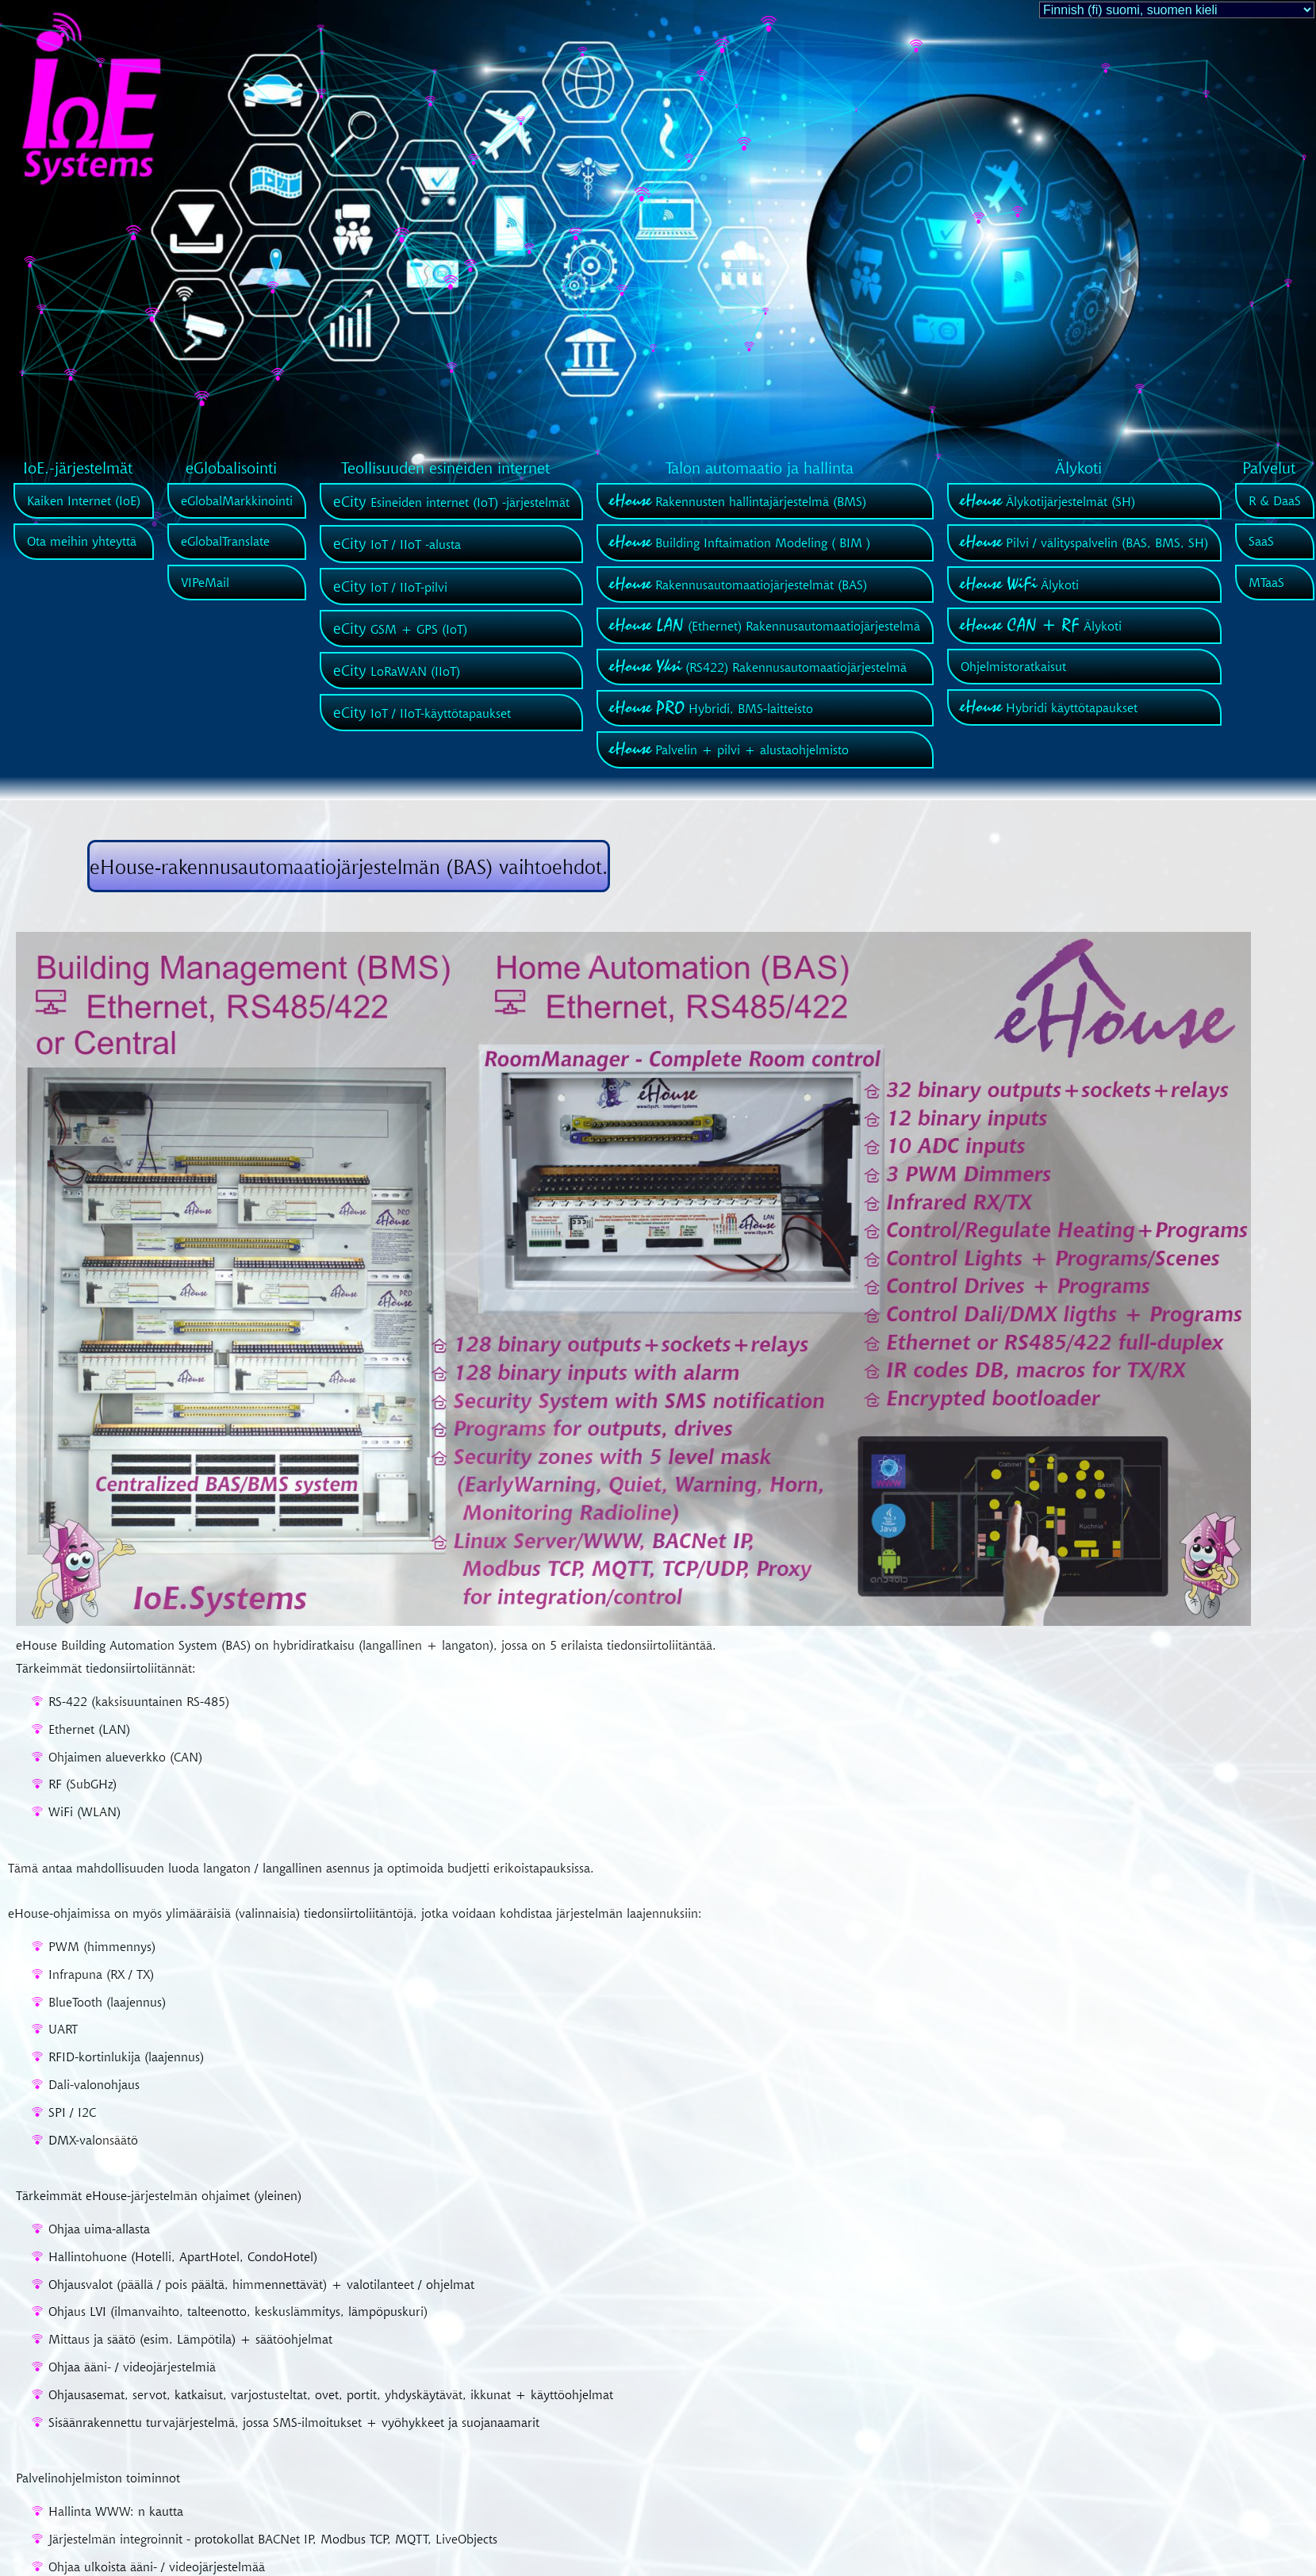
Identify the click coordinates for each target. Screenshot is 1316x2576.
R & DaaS (1275, 500)
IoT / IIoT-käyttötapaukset (422, 713)
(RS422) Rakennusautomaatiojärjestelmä (758, 667)
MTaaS (1266, 582)
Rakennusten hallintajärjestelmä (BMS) (738, 501)
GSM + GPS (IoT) (400, 629)
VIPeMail (205, 582)
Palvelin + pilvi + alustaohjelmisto (729, 749)
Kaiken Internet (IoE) (83, 500)
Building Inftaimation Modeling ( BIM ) (740, 542)
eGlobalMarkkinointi (237, 500)
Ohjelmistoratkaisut (1013, 666)
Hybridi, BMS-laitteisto (711, 708)
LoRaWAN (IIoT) (396, 671)
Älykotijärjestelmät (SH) (1048, 501)
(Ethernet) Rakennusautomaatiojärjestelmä (765, 626)
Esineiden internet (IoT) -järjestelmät (451, 502)
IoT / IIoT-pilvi (390, 587)
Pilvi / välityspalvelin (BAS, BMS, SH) (1084, 542)
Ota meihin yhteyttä (81, 541)
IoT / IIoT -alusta (397, 544)
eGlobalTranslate (225, 541)
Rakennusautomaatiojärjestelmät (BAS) (738, 584)
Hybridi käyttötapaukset (1049, 707)
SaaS (1261, 541)
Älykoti (1020, 584)
